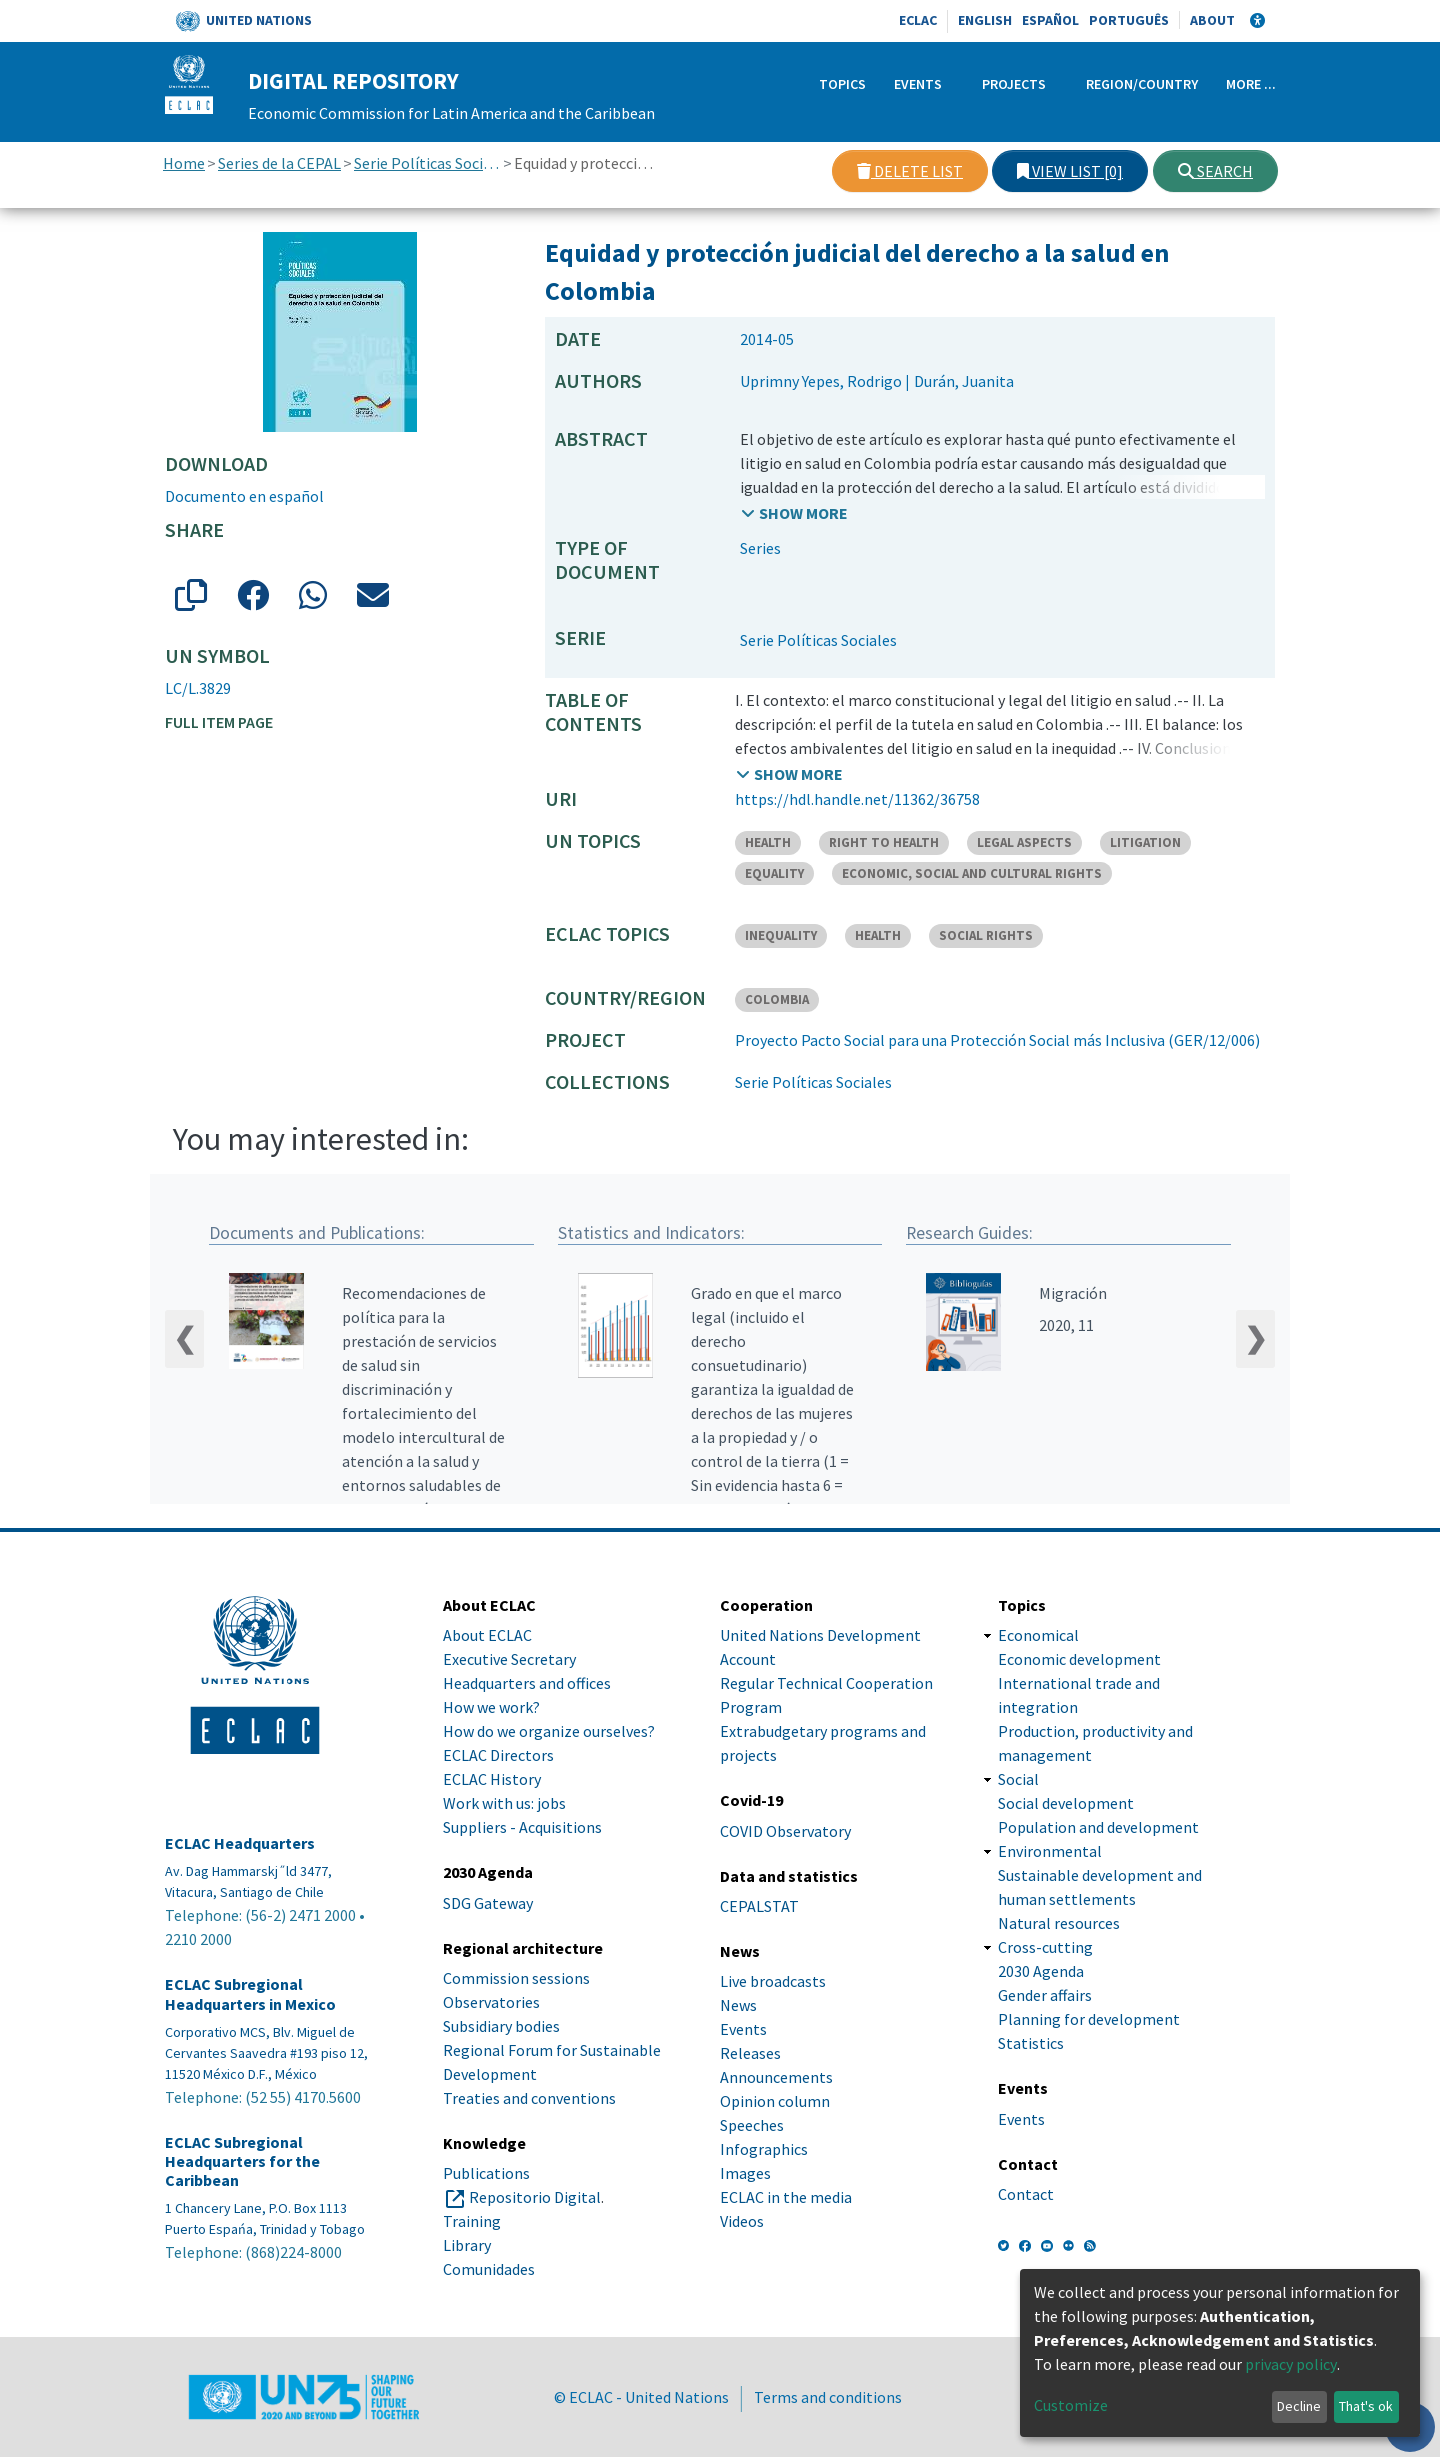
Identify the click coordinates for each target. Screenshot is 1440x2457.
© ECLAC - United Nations (641, 2397)
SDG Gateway (488, 1903)
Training (472, 2221)
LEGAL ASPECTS (1024, 842)
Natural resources (1059, 1924)
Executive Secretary (509, 1660)
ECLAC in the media (786, 2197)
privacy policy (1291, 2364)
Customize (1071, 2405)
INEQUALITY (781, 935)
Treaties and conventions (529, 2098)
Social (1018, 1780)
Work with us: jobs (504, 1804)
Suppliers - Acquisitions (522, 1828)
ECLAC (918, 20)
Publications (486, 2173)
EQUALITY (774, 873)
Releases (750, 2053)
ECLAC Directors (498, 1756)
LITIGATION (1145, 842)
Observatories (491, 2002)
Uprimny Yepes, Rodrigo (821, 381)
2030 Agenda (1041, 1972)
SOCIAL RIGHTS (986, 935)
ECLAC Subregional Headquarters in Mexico (250, 1995)
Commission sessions (516, 1978)
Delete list (910, 171)
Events (918, 84)
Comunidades (489, 2269)
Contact (1026, 2194)
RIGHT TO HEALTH (884, 842)
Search (1215, 171)
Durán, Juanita (964, 381)
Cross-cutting (1045, 1948)
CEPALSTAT (759, 1906)
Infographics (764, 2149)
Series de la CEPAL (279, 163)
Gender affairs (1045, 1996)
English (985, 20)
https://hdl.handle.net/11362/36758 (857, 799)
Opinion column (775, 2101)
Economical (1038, 1636)
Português (1129, 20)
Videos (742, 2221)
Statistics (1031, 2044)
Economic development (1079, 1660)
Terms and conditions (828, 2397)
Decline (1299, 2406)
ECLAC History (492, 1780)
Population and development (1098, 1828)
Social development (1066, 1804)
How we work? (491, 1708)
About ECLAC (487, 1636)
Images (745, 2173)
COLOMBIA (777, 999)
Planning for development (1089, 2020)
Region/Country (1142, 84)
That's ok (1366, 2406)
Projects (1014, 84)
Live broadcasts (773, 1981)
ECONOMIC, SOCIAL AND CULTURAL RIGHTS (972, 873)
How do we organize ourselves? (549, 1732)
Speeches (752, 2125)
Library (467, 2245)
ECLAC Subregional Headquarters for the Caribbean (242, 2161)
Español (1050, 20)
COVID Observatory (785, 1831)
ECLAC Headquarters (240, 1843)
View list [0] (1070, 171)
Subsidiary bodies (501, 2026)
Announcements (776, 2077)
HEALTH (768, 842)
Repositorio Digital (535, 2197)
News (738, 2005)
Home (184, 163)
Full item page (219, 722)
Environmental (1050, 1852)
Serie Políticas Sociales (427, 163)
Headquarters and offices (527, 1684)
